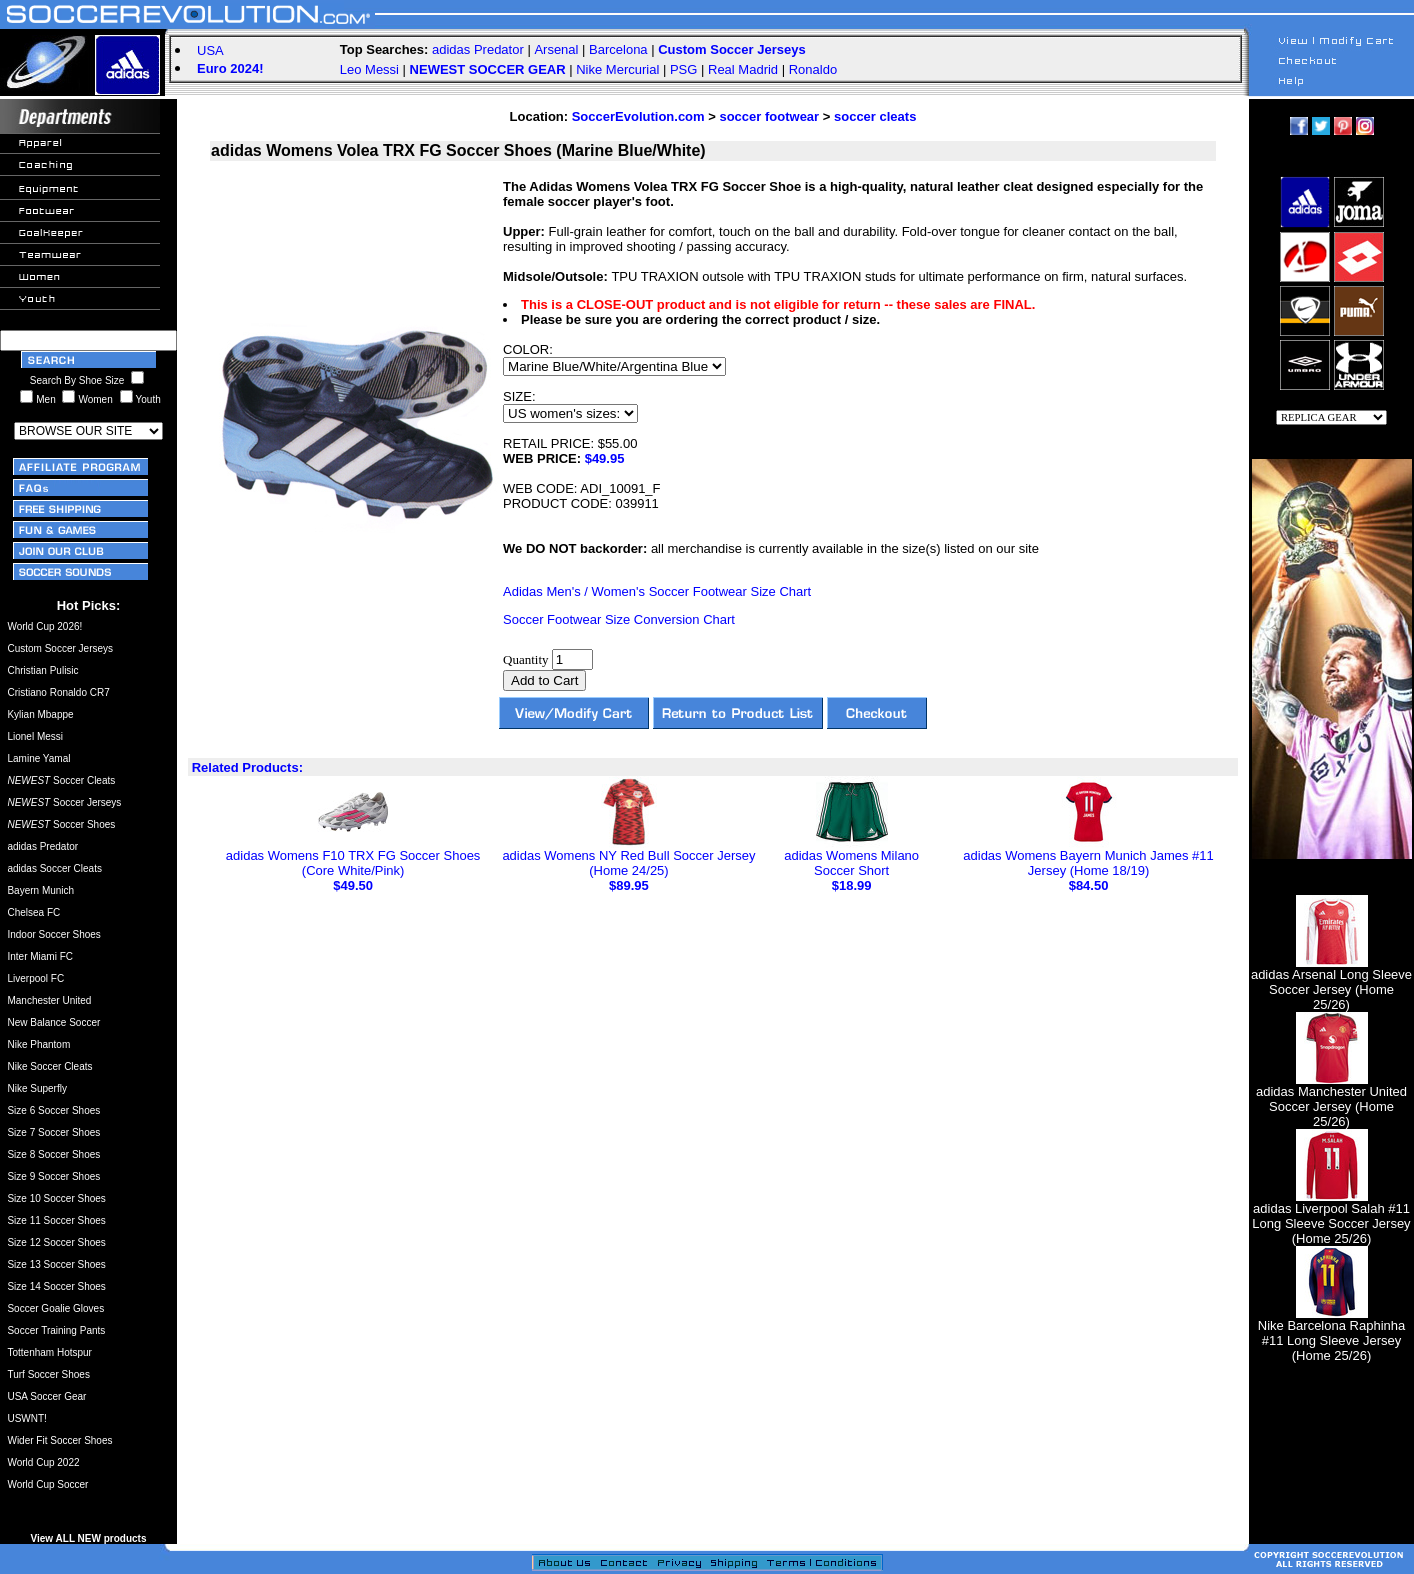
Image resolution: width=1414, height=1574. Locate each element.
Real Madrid (743, 69)
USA (210, 50)
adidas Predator (478, 49)
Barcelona (618, 49)
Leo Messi (369, 69)
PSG (683, 69)
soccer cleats (875, 116)
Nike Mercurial (617, 69)
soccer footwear (769, 116)
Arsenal (556, 49)
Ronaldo (813, 69)
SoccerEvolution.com (638, 116)
